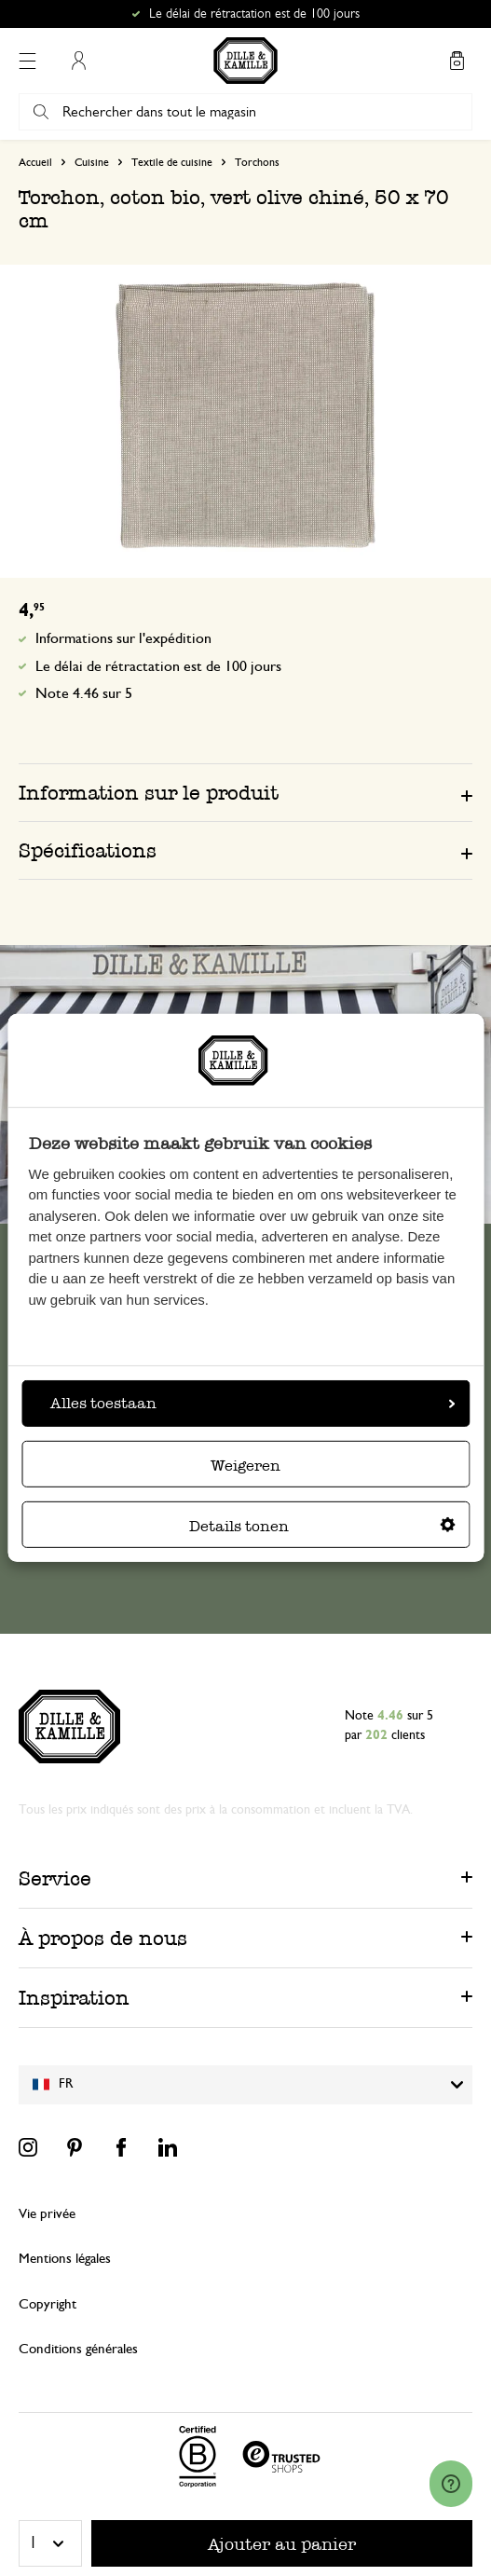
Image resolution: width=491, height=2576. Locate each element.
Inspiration (74, 1997)
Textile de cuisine (171, 162)
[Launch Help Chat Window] (451, 2483)
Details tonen (322, 1526)
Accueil (35, 162)
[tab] (245, 792)
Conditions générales (78, 2349)
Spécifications (88, 850)
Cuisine (92, 162)
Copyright (47, 2304)
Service (55, 1878)
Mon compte (78, 60)
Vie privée (47, 2214)
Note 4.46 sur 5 (83, 693)
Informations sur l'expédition (123, 638)
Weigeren (245, 1465)
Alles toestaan (252, 1403)
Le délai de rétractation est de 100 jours (254, 14)
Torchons (257, 162)
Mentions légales (65, 2259)
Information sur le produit (149, 792)
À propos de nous (103, 1938)
